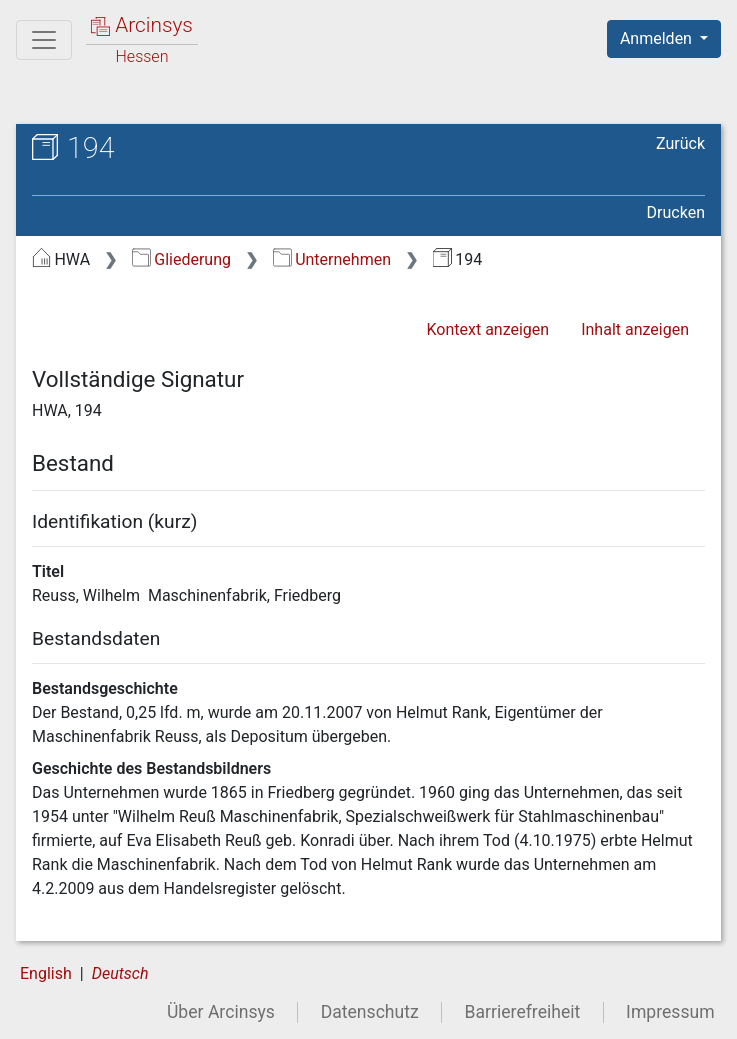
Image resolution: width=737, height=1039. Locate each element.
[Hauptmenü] (44, 40)
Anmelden (658, 38)
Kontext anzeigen (487, 329)
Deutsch (120, 973)
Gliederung (181, 259)
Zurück (680, 143)
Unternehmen (332, 259)
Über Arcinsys (221, 1012)
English (46, 973)
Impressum (670, 1012)
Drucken (676, 212)
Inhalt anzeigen (635, 329)
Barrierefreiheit (523, 1012)
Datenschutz (370, 1012)
